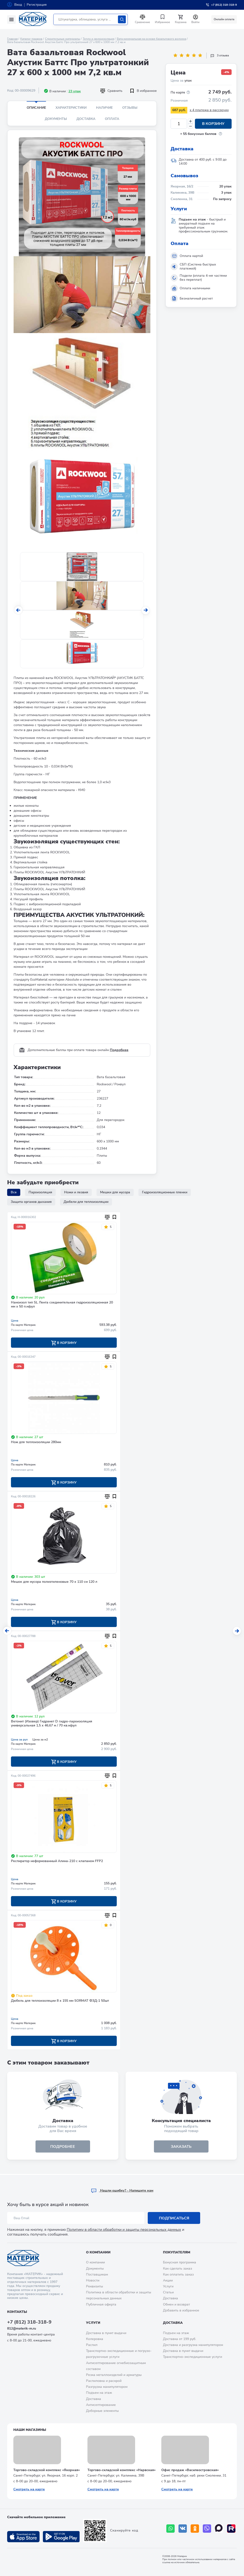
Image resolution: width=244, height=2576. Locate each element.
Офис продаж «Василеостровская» (190, 2470)
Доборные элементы (102, 2411)
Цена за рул (19, 1740)
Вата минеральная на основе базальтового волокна (151, 39)
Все (14, 1192)
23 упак (74, 91)
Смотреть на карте (29, 2489)
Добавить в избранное (181, 2310)
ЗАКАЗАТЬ (181, 2147)
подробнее (63, 2147)
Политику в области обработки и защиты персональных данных (124, 2229)
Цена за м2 (40, 1740)
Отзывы (129, 107)
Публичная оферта (101, 2304)
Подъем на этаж (99, 2392)
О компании (98, 2252)
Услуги (168, 2286)
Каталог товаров (31, 39)
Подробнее (119, 1050)
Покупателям (176, 2252)
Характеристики (71, 107)
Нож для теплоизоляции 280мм (36, 1442)
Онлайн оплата (224, 19)
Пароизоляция (40, 1192)
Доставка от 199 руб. (179, 2339)
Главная (12, 39)
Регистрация (37, 4)
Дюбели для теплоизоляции (86, 1202)
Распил (91, 2345)
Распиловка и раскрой (104, 2381)
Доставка (85, 119)
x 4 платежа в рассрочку (209, 110)
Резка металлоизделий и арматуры (114, 2375)
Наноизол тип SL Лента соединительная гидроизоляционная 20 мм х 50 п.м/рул (62, 1305)
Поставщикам (97, 2274)
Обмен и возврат (176, 2304)
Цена (14, 1320)
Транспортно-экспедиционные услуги (192, 2357)
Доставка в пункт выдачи (106, 2333)
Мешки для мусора (115, 1192)
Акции (168, 2280)
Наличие (104, 107)
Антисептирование (101, 2405)
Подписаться (174, 2218)
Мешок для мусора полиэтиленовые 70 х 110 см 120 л (54, 1582)
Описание (36, 107)
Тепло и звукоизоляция (98, 39)
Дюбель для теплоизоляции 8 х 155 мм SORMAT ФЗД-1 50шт (60, 2002)
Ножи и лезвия (76, 1192)
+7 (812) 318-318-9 (29, 2322)
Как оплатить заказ (178, 2274)
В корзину (213, 123)
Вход (18, 4)
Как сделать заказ (177, 2268)
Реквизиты (94, 2286)
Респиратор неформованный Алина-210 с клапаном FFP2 (57, 1862)
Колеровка (94, 2339)
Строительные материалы (62, 39)
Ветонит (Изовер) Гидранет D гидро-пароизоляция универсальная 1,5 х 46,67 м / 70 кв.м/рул (51, 1724)
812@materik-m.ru (21, 2328)
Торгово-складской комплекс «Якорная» (46, 2470)
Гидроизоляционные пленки (164, 1192)
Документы (56, 119)
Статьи (168, 2292)
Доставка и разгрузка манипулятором (193, 2345)
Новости (92, 2280)
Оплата (112, 119)
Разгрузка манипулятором (106, 2386)
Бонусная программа (179, 2262)
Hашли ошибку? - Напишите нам (122, 2190)
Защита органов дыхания (31, 1202)
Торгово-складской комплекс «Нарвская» (121, 2470)
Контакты (17, 2312)
